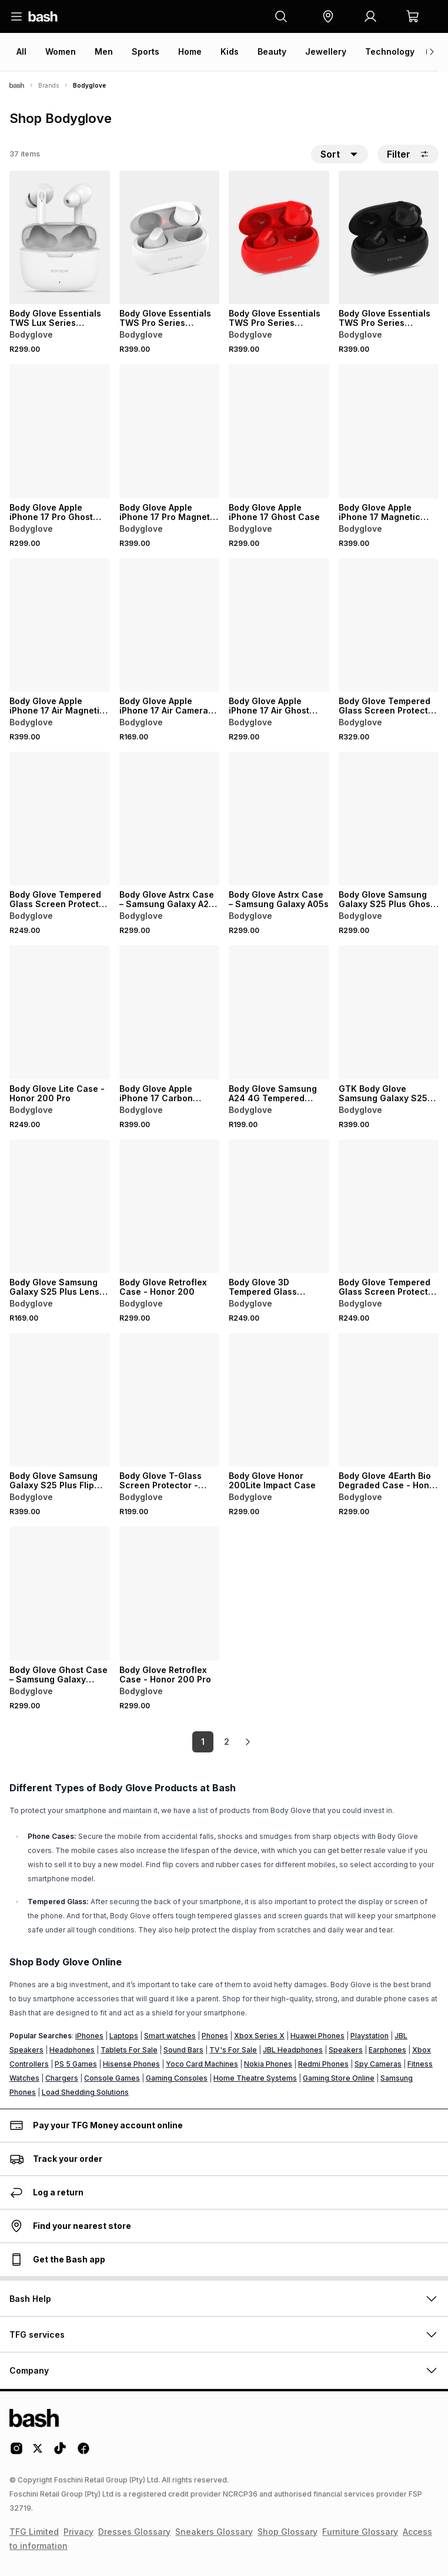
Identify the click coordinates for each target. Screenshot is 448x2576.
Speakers (346, 2049)
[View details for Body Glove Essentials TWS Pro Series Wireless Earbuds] (169, 237)
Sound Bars (183, 2049)
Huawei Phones (317, 2035)
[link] (247, 1741)
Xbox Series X (259, 2035)
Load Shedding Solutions (85, 2092)
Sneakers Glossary (214, 2532)
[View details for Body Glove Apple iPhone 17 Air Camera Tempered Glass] (169, 625)
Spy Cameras (378, 2064)
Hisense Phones (131, 2064)
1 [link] (203, 1742)
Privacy (78, 2532)
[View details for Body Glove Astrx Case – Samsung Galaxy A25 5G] (169, 818)
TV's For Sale (233, 2049)
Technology (389, 51)
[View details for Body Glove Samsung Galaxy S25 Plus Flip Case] (59, 1400)
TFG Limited (34, 2532)
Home (190, 51)
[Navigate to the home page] (43, 16)
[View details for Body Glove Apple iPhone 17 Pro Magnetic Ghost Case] (169, 431)
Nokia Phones (268, 2064)
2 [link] (226, 1742)
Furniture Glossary (360, 2532)
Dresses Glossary (134, 2532)
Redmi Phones (323, 2064)
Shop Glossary (287, 2532)
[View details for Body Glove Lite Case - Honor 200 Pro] (59, 1012)
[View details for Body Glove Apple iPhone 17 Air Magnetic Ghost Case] (59, 625)
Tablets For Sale (129, 2049)
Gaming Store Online (339, 2078)
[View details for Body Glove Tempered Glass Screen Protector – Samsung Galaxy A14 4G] (389, 1206)
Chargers (61, 2078)
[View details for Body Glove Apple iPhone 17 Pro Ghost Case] (59, 431)
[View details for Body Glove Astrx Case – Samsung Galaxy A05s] (279, 818)
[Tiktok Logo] (60, 2452)
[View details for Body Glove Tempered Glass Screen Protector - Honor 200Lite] (59, 818)
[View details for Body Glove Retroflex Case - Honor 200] (169, 1206)
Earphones (387, 2049)
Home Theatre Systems (255, 2078)
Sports (145, 51)
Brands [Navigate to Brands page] (48, 85)
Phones (215, 2035)
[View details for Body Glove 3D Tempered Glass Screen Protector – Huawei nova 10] (279, 1206)
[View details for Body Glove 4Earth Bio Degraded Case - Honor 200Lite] (389, 1400)
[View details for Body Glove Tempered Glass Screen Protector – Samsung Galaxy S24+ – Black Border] (389, 625)
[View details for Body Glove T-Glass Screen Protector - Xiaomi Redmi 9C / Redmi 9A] (169, 1400)
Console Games (112, 2078)
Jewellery (325, 51)
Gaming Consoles (177, 2078)
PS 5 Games (76, 2064)
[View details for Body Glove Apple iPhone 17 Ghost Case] (279, 431)
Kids (229, 51)
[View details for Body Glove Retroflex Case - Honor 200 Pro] (169, 1593)
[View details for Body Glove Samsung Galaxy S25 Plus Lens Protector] (59, 1206)
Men (104, 51)
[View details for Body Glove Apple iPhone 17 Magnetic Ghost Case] (389, 431)
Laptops (123, 2035)
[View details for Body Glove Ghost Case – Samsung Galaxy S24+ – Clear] (59, 1593)
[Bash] (16, 85)
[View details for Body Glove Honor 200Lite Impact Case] (279, 1400)
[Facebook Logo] (83, 2452)
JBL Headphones (293, 2049)
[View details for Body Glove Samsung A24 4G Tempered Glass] (279, 1012)
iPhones (89, 2035)
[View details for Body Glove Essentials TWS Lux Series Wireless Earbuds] (59, 237)
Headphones (72, 2049)
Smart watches (170, 2035)
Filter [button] (408, 154)
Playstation (369, 2035)
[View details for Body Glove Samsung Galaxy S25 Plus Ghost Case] (389, 818)
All (21, 51)
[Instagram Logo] (16, 2452)
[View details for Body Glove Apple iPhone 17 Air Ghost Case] (279, 625)
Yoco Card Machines (202, 2064)
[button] (328, 16)
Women (60, 51)
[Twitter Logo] (38, 2452)
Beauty (272, 51)
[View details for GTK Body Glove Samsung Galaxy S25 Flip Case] (389, 1012)
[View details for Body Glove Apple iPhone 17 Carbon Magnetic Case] (169, 1012)
